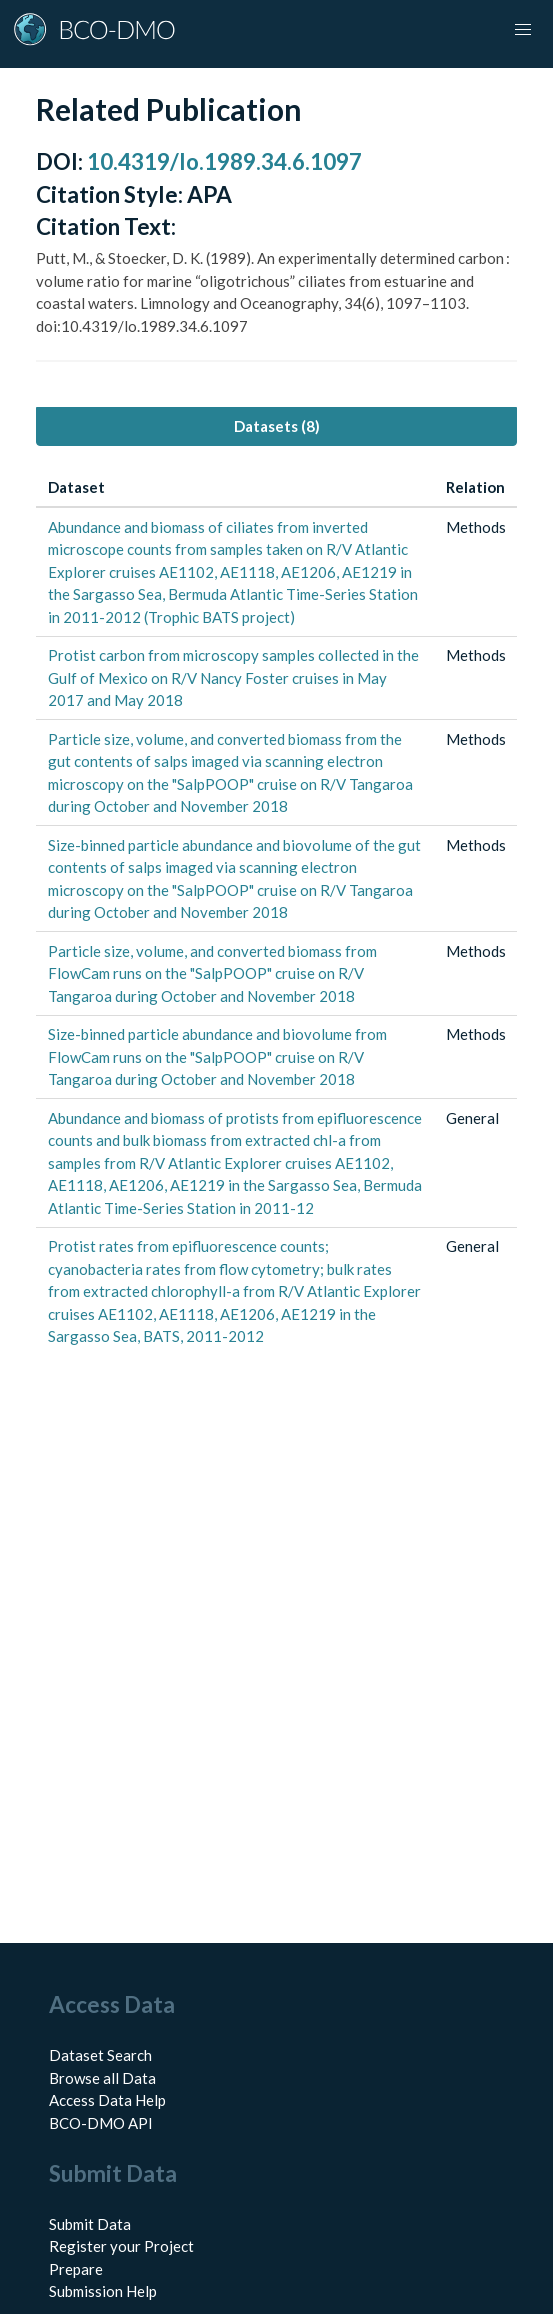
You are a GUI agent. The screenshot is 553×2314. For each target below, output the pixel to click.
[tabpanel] (276, 912)
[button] (523, 30)
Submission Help (103, 2291)
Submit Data (90, 2224)
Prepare (76, 2269)
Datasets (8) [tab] (277, 426)
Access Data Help (107, 2100)
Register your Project (121, 2246)
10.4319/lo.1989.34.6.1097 (224, 161)
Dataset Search (100, 2055)
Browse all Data (102, 2078)
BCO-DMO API (101, 2123)
